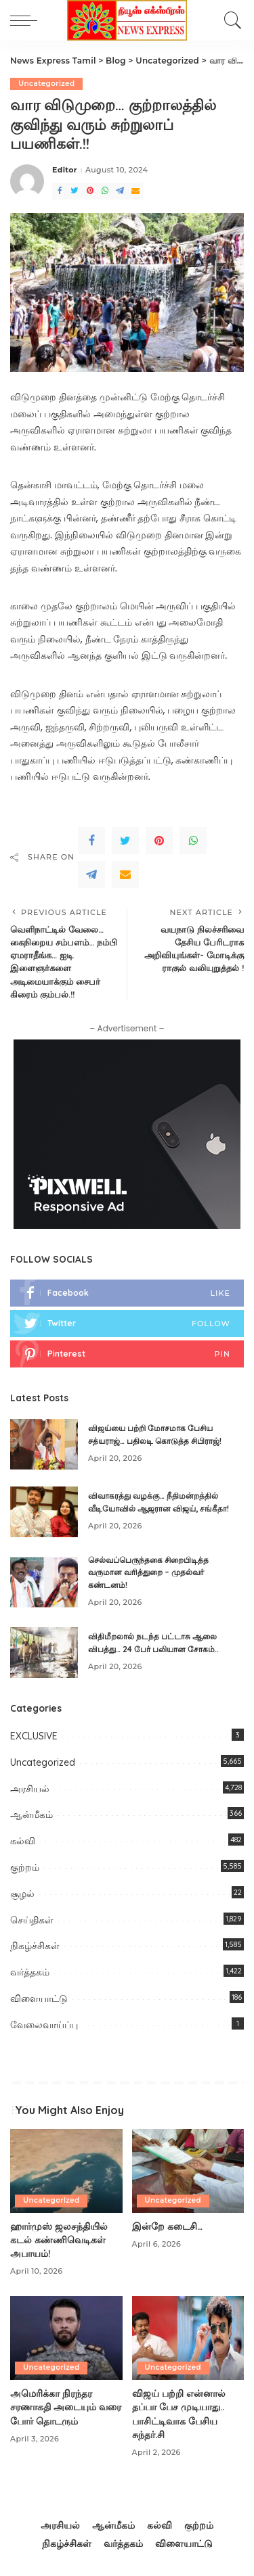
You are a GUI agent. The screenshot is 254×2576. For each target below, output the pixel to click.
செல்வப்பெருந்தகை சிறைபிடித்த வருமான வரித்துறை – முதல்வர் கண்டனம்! (148, 1572)
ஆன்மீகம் (31, 1814)
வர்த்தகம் (29, 1972)
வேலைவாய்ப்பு (44, 2025)
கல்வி (22, 1841)
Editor (64, 170)
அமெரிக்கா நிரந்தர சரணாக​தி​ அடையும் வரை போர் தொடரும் (65, 2407)
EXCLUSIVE (34, 1736)
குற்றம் (24, 1867)
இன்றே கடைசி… (167, 2226)
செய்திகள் (32, 1920)
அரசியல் (29, 1789)
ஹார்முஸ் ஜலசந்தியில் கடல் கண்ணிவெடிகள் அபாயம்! (59, 2239)
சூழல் (22, 1894)
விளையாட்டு (39, 1998)
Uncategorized (46, 83)
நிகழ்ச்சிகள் (35, 1946)
